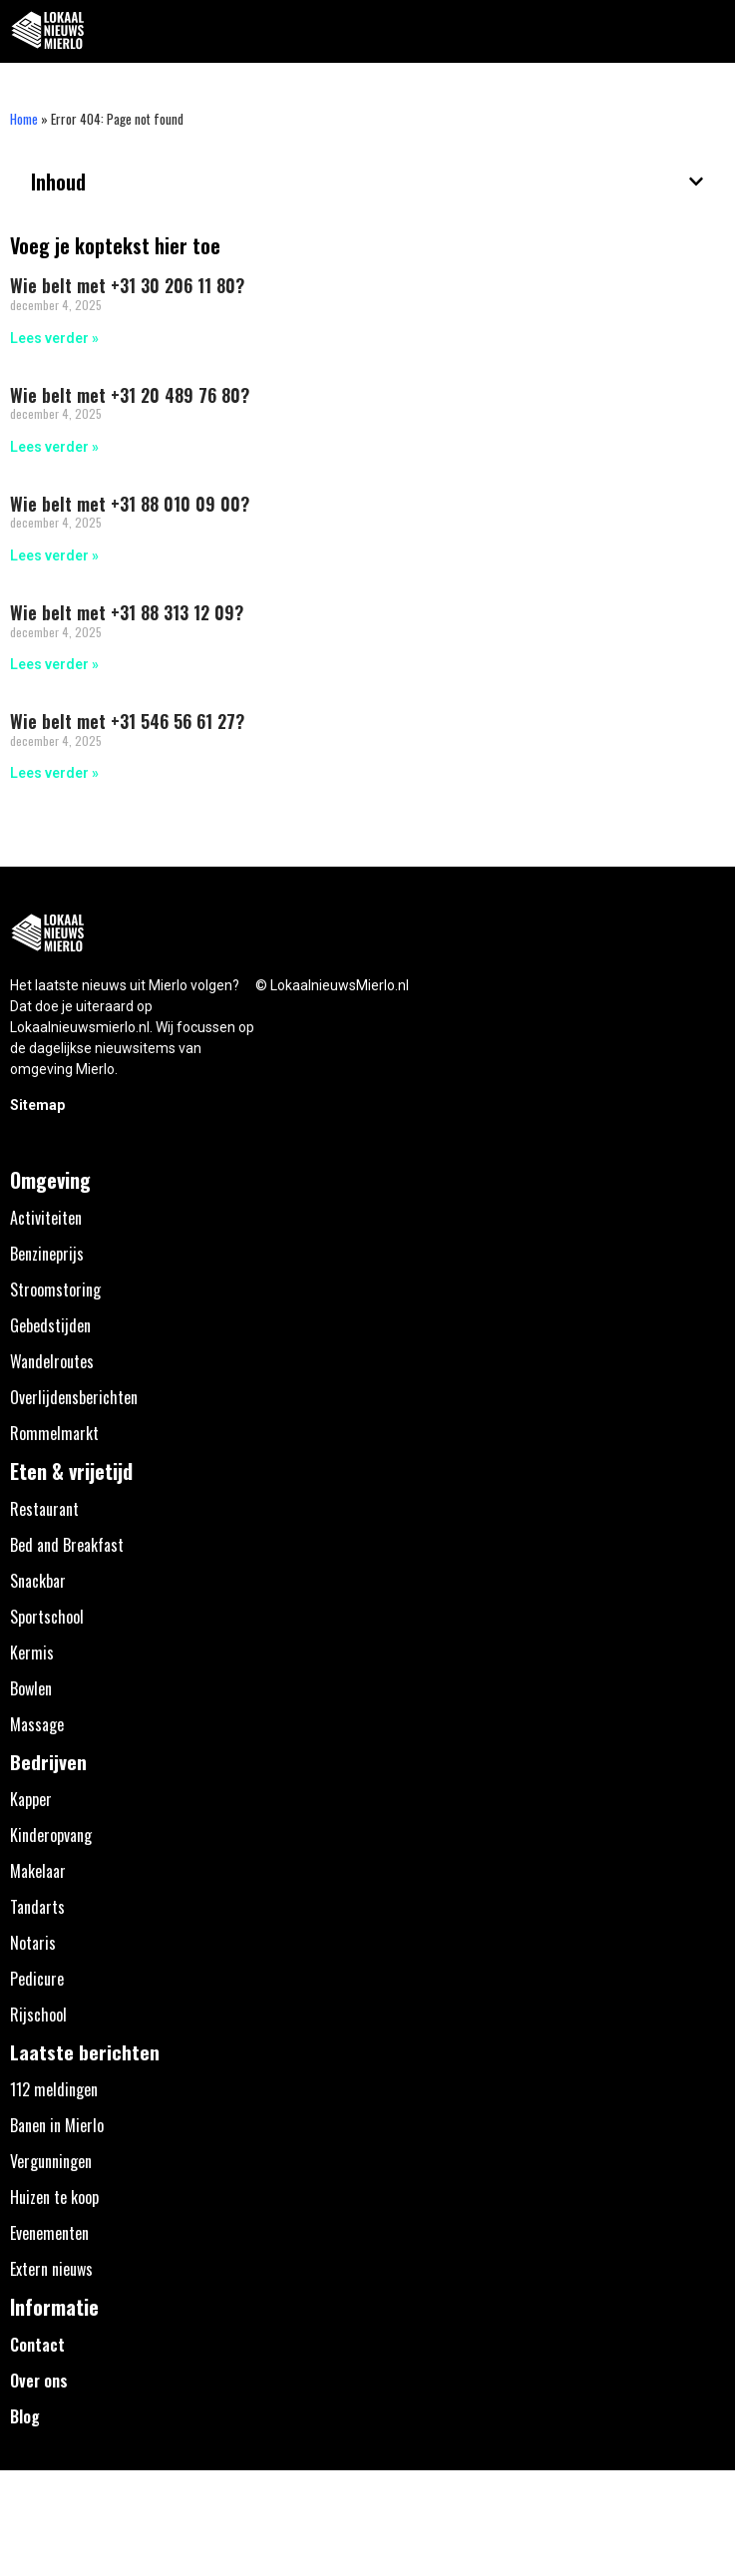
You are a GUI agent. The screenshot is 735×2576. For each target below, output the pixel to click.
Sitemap (37, 1105)
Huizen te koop (54, 2197)
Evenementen (49, 2233)
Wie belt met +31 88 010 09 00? (129, 504)
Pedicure (37, 1979)
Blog (25, 2416)
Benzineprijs (47, 1254)
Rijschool (38, 2014)
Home (24, 119)
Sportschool (47, 1617)
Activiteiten (46, 1218)
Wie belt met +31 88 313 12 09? (126, 612)
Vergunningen (51, 2161)
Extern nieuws (51, 2269)
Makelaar (38, 1871)
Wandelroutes (52, 1361)
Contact (37, 2345)
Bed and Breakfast (67, 1545)
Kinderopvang (51, 1835)
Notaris (33, 1943)
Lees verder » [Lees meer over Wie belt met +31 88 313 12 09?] (54, 664)
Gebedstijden (50, 1325)
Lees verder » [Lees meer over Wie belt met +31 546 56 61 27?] (54, 773)
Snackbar (38, 1581)
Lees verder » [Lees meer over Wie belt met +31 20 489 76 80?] (54, 447)
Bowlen (31, 1688)
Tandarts (37, 1907)
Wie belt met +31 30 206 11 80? (127, 285)
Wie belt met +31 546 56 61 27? (127, 721)
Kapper (31, 1799)
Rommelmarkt (54, 1433)
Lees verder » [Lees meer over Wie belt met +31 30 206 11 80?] (54, 338)
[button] (708, 31)
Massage (37, 1724)
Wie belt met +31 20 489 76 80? (129, 395)
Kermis (32, 1652)
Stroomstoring (55, 1289)
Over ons (39, 2380)
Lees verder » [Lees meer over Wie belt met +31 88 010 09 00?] (54, 555)
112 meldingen (54, 2089)
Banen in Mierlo (57, 2125)
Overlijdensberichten (74, 1397)
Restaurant (44, 1509)
